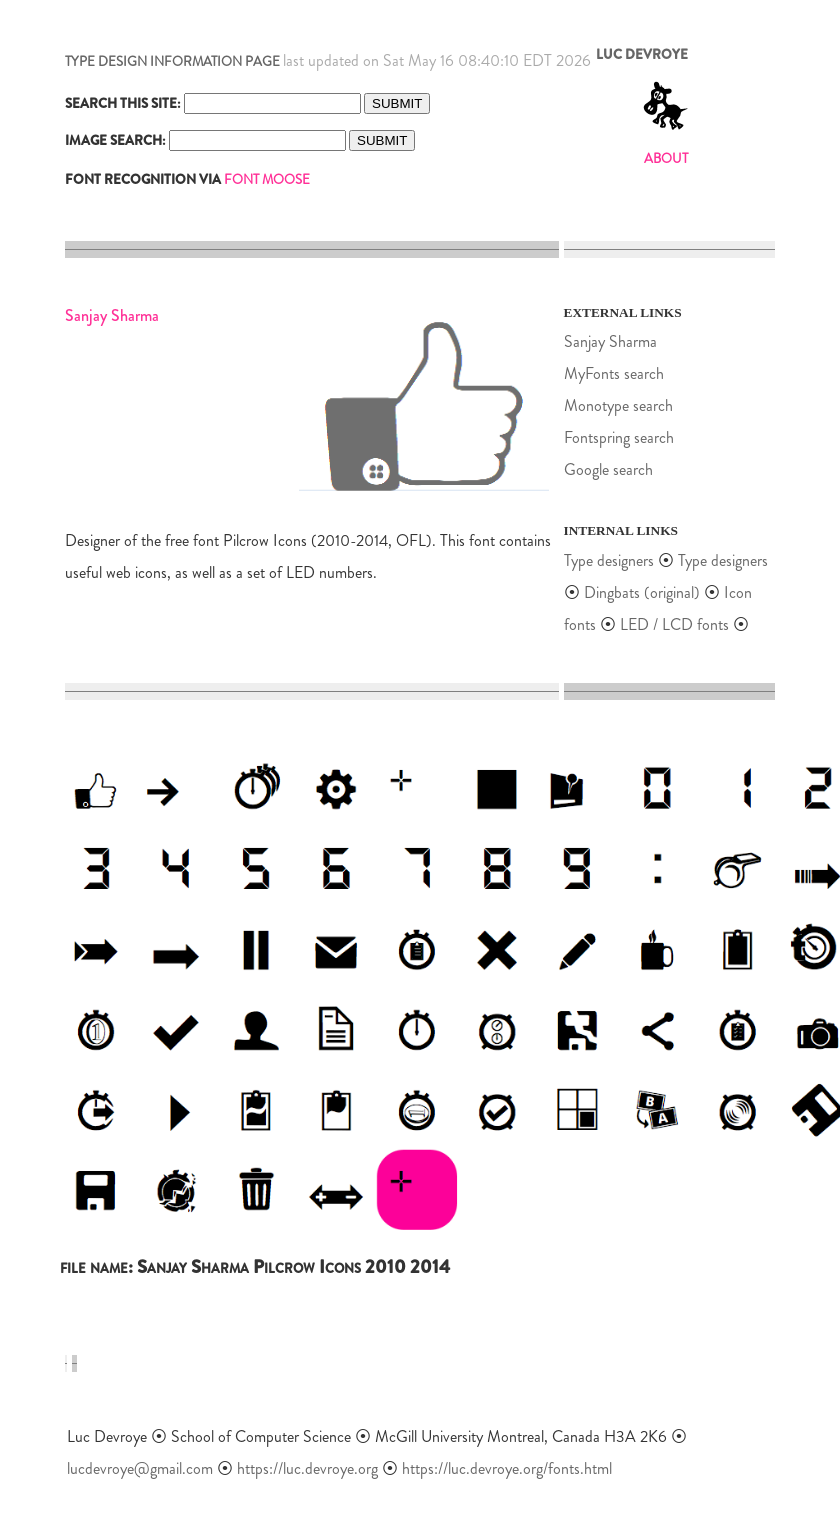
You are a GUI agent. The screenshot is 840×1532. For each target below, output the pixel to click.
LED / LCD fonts (674, 624)
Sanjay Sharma (610, 341)
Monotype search (618, 405)
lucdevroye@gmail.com (140, 1468)
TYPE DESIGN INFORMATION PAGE (172, 61)
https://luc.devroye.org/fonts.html (507, 1468)
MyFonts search (614, 373)
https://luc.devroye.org (307, 1468)
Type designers (609, 560)
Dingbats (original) (642, 592)
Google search (608, 469)
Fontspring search (619, 437)
